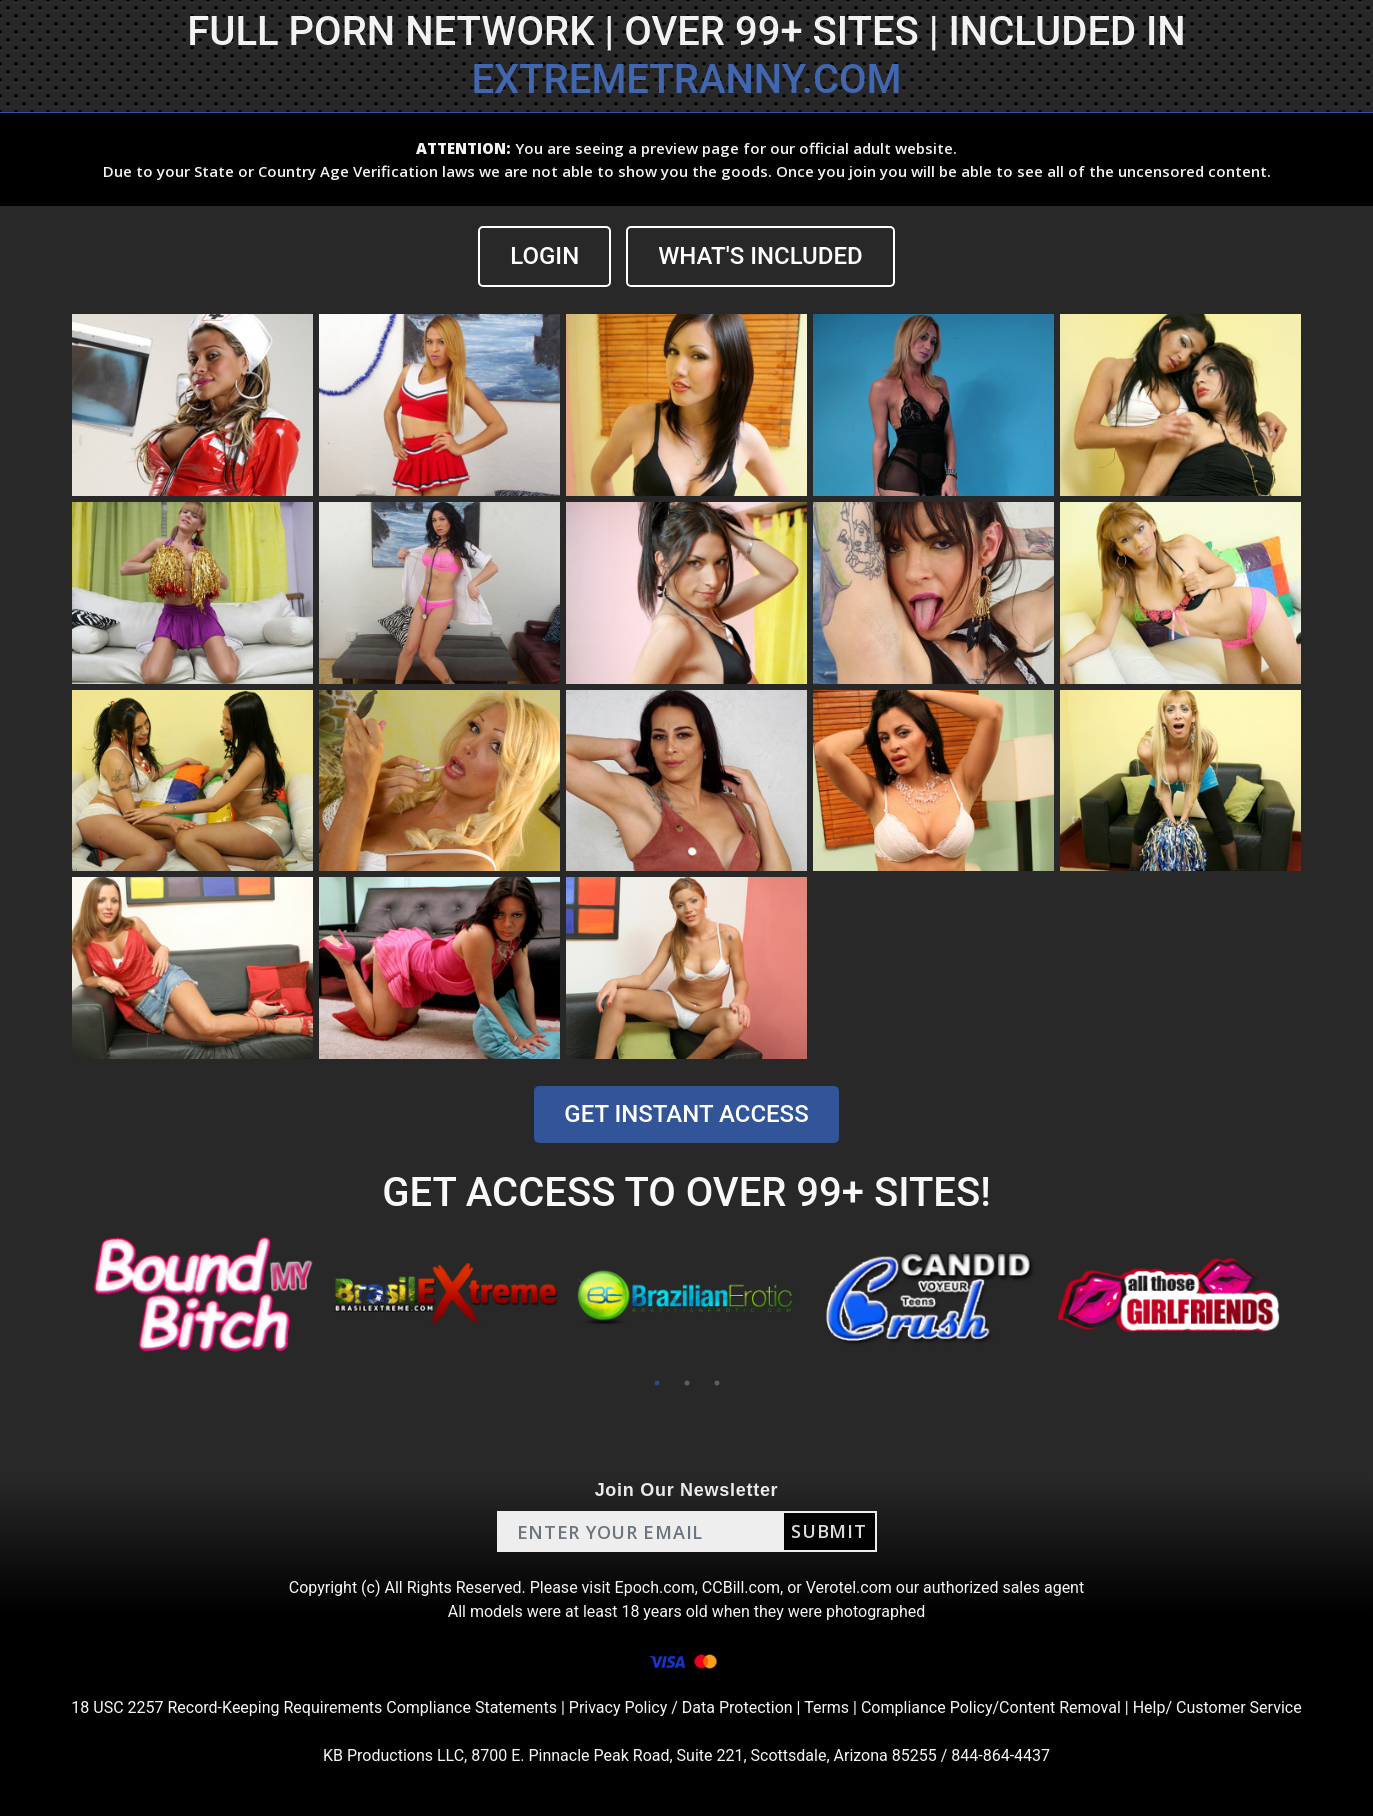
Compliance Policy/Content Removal (991, 1707)
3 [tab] (717, 1383)
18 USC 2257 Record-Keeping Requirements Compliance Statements (314, 1707)
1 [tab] (657, 1383)
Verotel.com (849, 1587)
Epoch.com (655, 1587)
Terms (826, 1707)
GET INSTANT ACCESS (686, 1114)
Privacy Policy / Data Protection (681, 1707)
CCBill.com (741, 1587)
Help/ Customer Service (1217, 1707)
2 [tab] (687, 1383)
